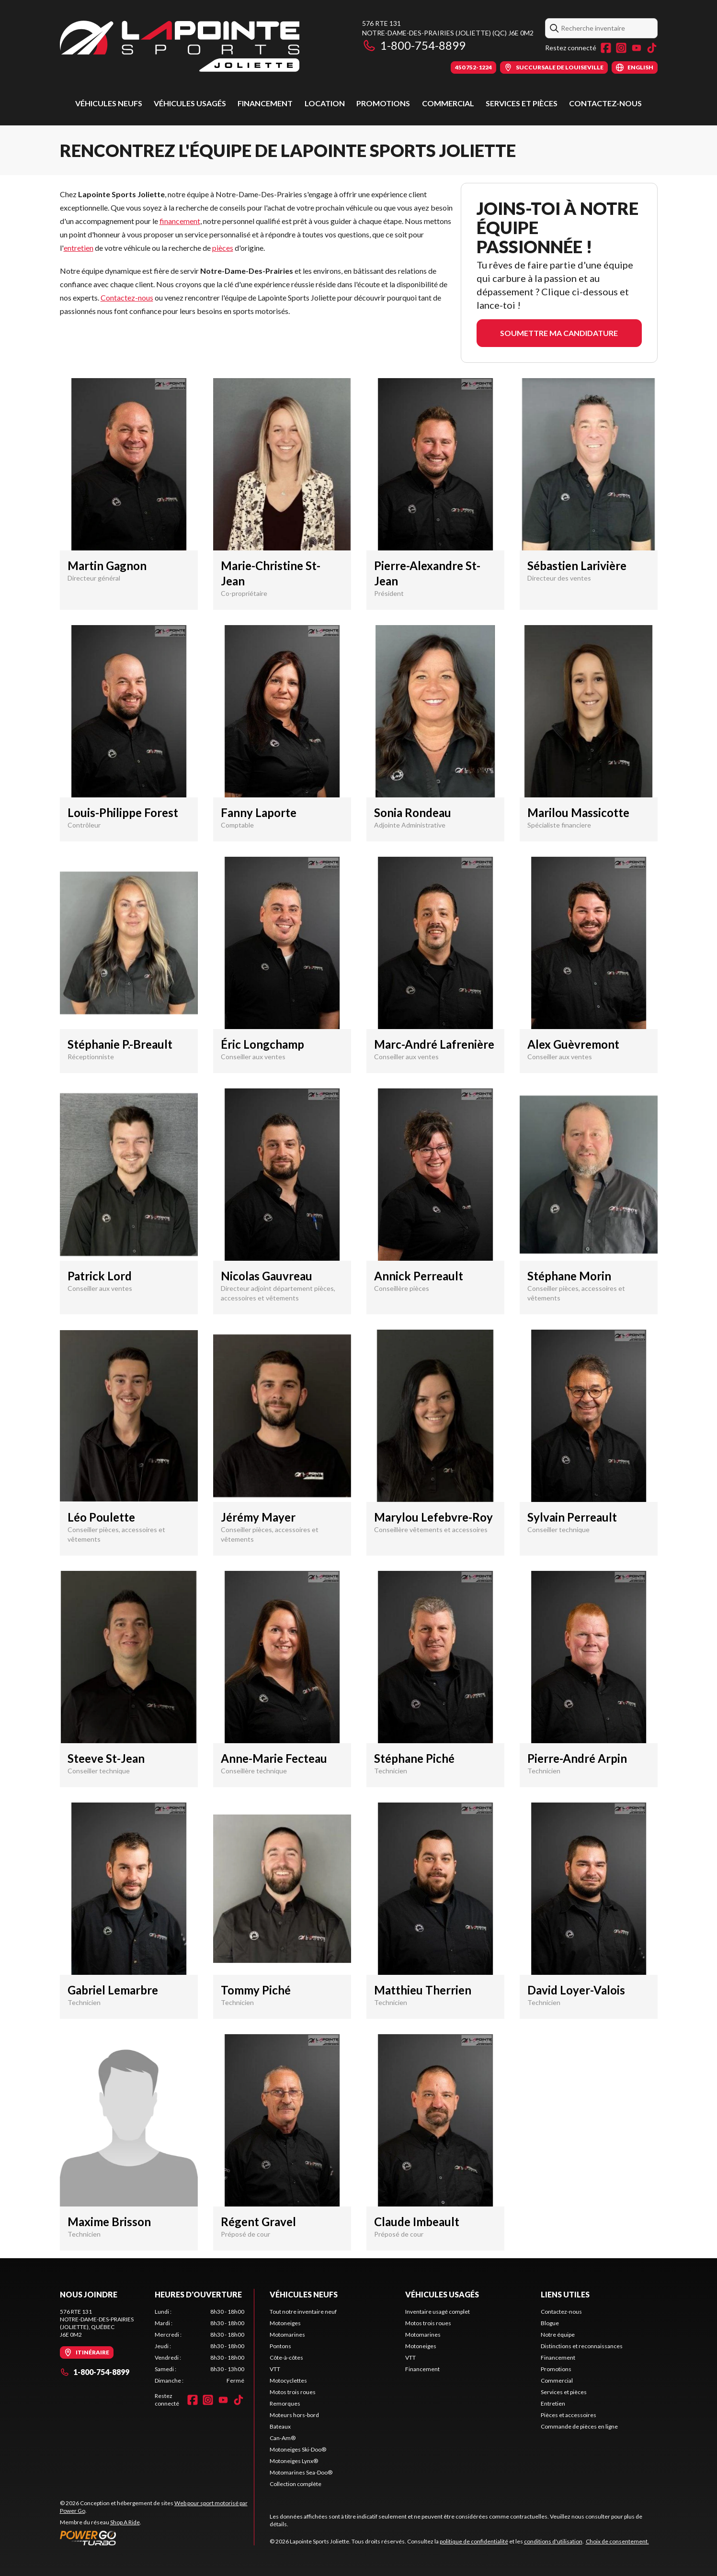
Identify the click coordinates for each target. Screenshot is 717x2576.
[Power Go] (157, 2537)
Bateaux (280, 2426)
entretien (78, 247)
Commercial (448, 103)
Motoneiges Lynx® (294, 2460)
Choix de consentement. (617, 2541)
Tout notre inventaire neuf (303, 2311)
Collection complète (295, 2483)
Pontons (280, 2346)
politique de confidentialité (474, 2541)
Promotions (383, 103)
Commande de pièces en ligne (579, 2426)
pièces (222, 247)
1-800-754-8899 (414, 45)
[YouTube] (636, 48)
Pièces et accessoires (568, 2415)
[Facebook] (606, 48)
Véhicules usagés (190, 103)
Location (325, 103)
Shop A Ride (125, 2522)
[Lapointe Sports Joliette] (179, 46)
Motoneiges (285, 2323)
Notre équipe (558, 2334)
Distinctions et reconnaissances (582, 2346)
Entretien (553, 2403)
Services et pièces (522, 103)
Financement (265, 103)
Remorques (285, 2403)
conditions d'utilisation (553, 2541)
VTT (275, 2369)
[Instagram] (621, 48)
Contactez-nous (605, 103)
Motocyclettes (288, 2380)
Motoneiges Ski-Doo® (298, 2449)
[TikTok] (652, 48)
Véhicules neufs (108, 103)
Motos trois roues (293, 2392)
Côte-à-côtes (286, 2357)
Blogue (550, 2323)
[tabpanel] (199, 2346)
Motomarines (287, 2334)
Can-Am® (283, 2438)
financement (179, 220)
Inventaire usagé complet (437, 2311)
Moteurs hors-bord (294, 2415)
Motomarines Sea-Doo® (301, 2472)
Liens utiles (565, 2294)
